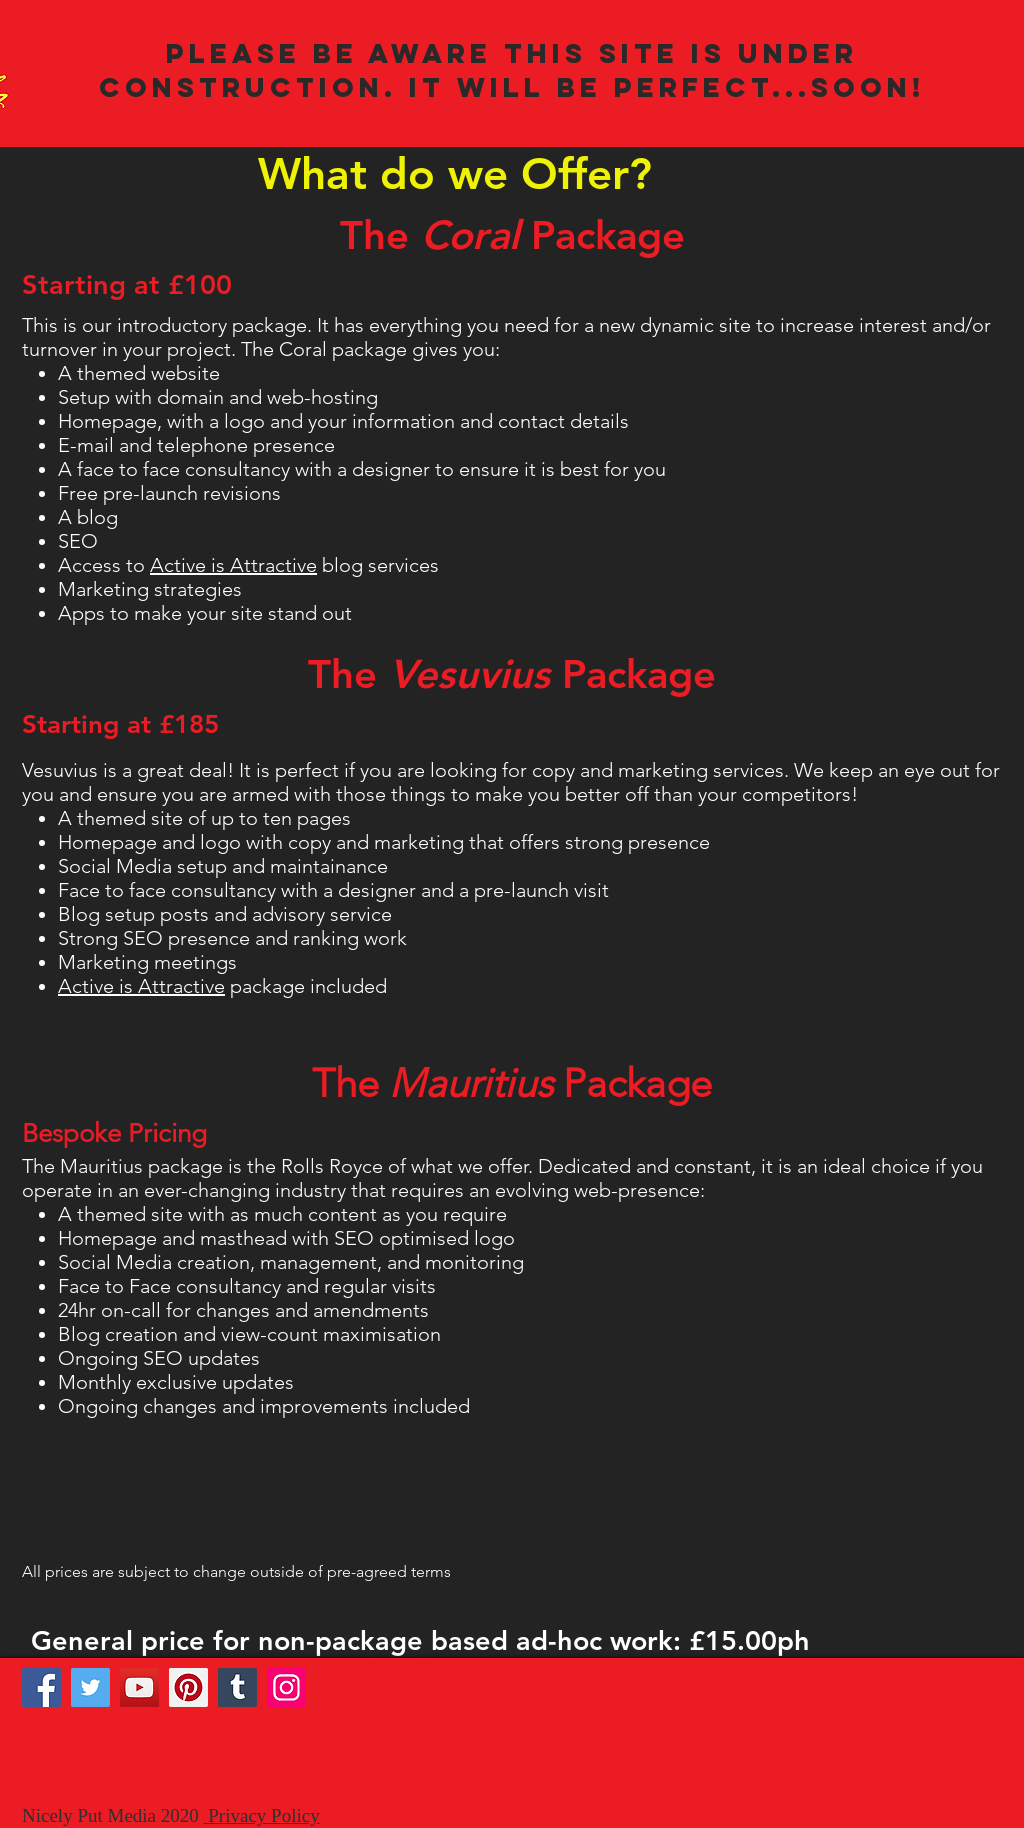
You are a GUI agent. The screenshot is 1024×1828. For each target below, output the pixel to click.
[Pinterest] (188, 1687)
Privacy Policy (262, 1815)
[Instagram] (286, 1687)
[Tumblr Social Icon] (237, 1687)
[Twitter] (90, 1687)
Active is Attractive (233, 565)
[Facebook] (41, 1687)
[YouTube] (139, 1687)
